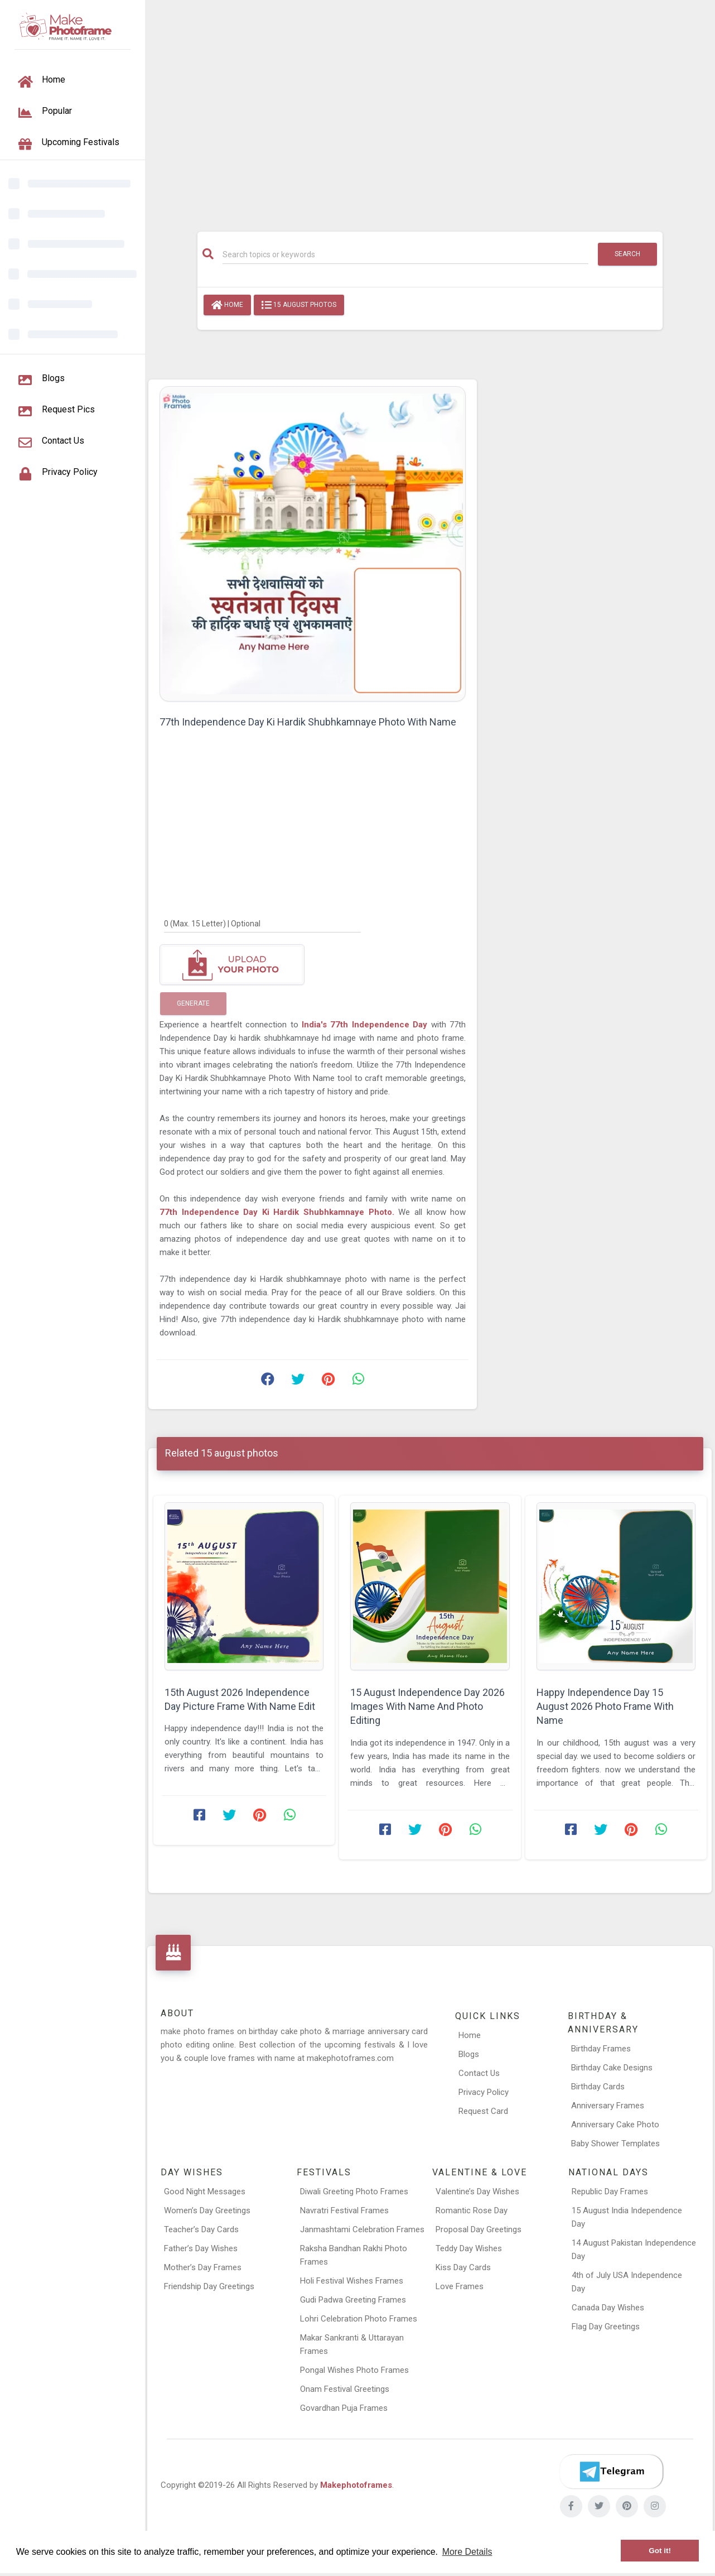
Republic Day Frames (610, 2191)
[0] (262, 923)
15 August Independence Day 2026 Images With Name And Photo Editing (427, 1706)
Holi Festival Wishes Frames (351, 2281)
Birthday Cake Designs (612, 2068)
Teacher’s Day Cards (201, 2229)
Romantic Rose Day (472, 2210)
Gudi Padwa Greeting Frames (353, 2300)
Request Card (483, 2111)
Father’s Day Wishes (201, 2248)
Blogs (468, 2054)
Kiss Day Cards (463, 2267)
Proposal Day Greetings (478, 2229)
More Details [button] (467, 2551)
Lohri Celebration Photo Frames (358, 2319)
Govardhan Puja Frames (344, 2408)
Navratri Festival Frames (344, 2210)
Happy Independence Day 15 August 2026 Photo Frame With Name (605, 1706)
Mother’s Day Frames (202, 2267)
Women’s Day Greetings (207, 2210)
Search (627, 254)
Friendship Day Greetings (209, 2286)
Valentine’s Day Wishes (477, 2191)
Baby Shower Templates (615, 2143)
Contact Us (479, 2073)
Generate (193, 1003)
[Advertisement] (430, 110)
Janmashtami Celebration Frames (362, 2229)
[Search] (405, 254)
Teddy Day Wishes (469, 2248)
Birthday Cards (598, 2087)
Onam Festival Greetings (344, 2389)
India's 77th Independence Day (366, 1025)
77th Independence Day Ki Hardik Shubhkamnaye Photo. (277, 1212)
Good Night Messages (204, 2191)
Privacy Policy (483, 2092)
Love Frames (460, 2286)
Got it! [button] (660, 2550)
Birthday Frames (601, 2049)
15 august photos (299, 305)
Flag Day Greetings (606, 2327)
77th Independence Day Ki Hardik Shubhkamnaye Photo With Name (308, 722)
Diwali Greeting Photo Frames (354, 2191)
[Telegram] (611, 2471)
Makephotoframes (356, 2485)
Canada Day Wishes (608, 2308)
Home (227, 305)
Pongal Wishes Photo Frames (354, 2370)
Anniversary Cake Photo (615, 2125)
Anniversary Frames (607, 2106)
